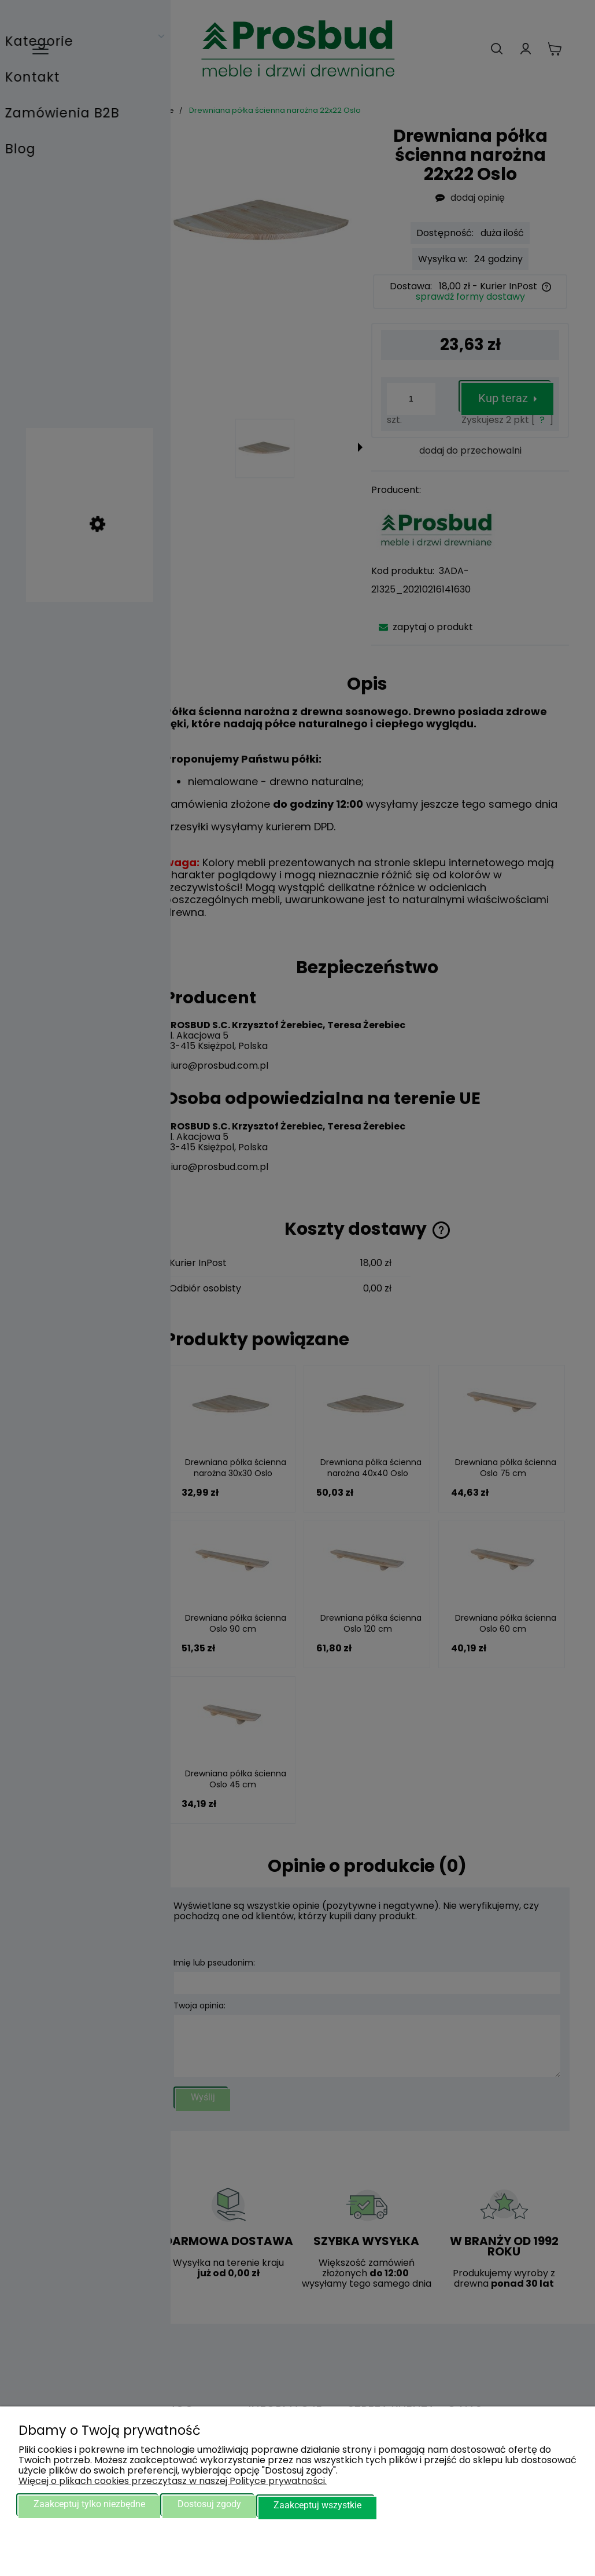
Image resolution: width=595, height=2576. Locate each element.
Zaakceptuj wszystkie (317, 2506)
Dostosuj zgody (209, 2506)
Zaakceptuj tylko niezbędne (89, 2506)
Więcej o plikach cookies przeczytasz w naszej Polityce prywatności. (173, 2483)
